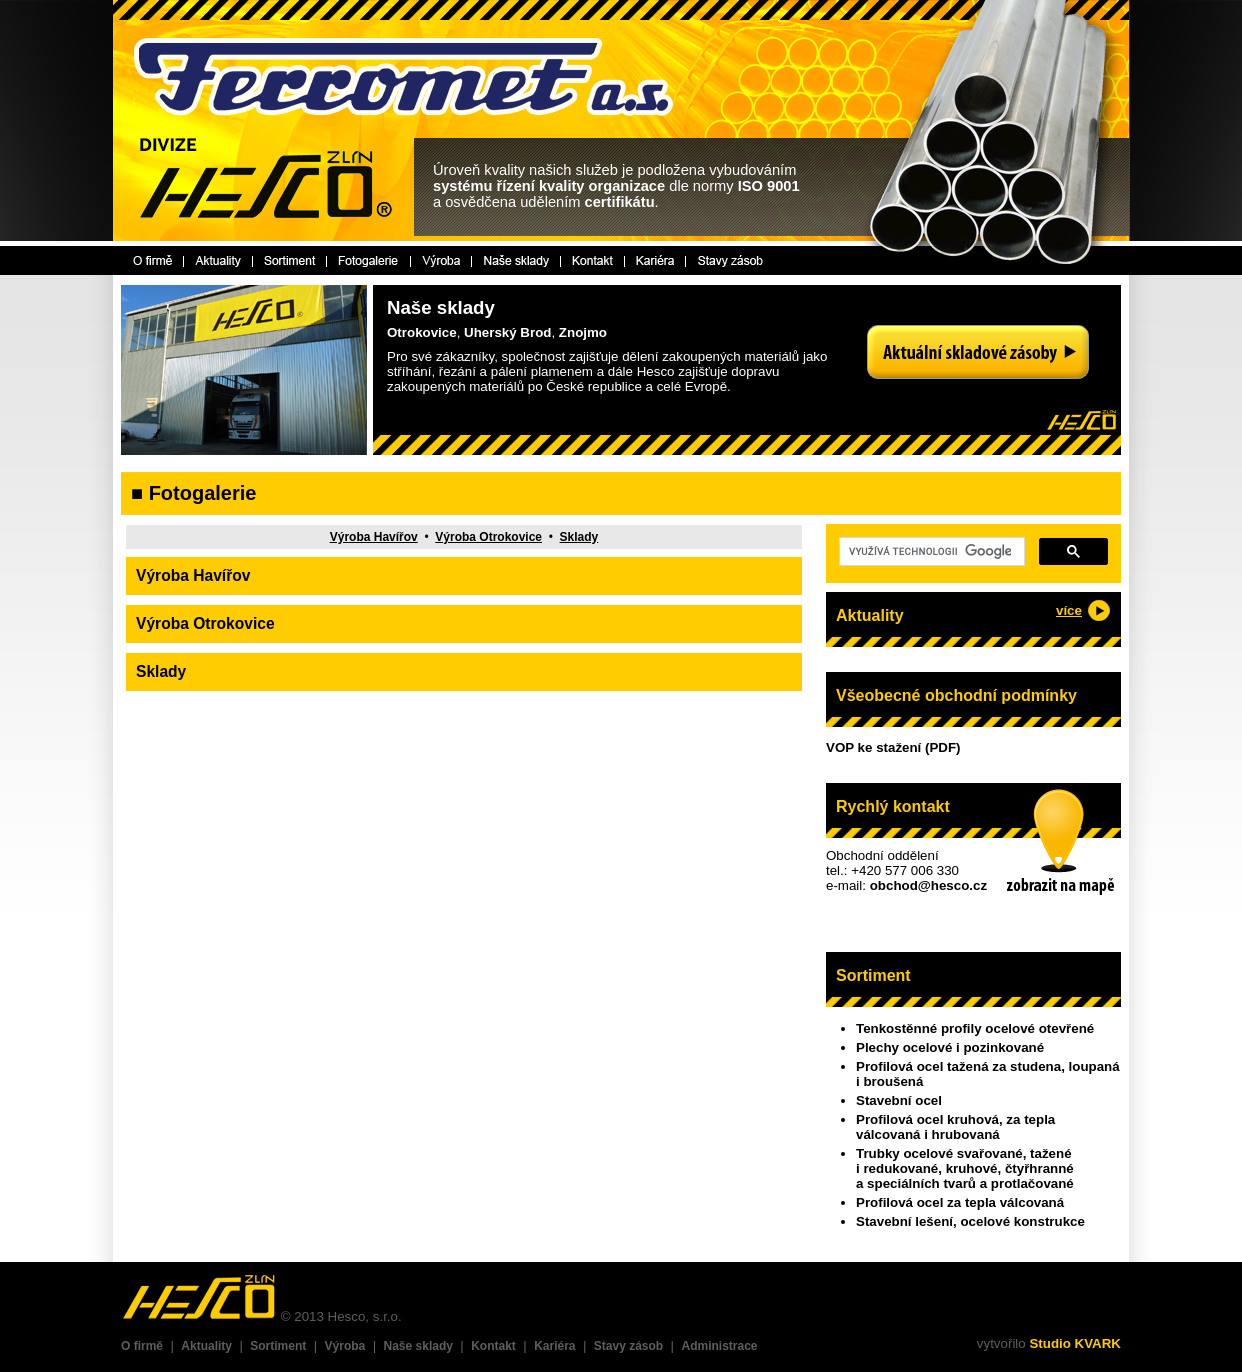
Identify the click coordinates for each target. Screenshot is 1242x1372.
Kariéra (554, 1346)
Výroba (345, 1346)
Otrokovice (422, 332)
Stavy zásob (628, 1346)
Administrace (719, 1346)
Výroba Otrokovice (488, 537)
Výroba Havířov (374, 537)
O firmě (142, 1346)
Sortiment (278, 1346)
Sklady (579, 537)
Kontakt (493, 1346)
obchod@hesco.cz (928, 885)
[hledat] (930, 552)
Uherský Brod (507, 332)
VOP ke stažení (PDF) (893, 747)
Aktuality (206, 1346)
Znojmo (583, 332)
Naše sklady (418, 1346)
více (1069, 610)
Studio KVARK (1075, 1343)
